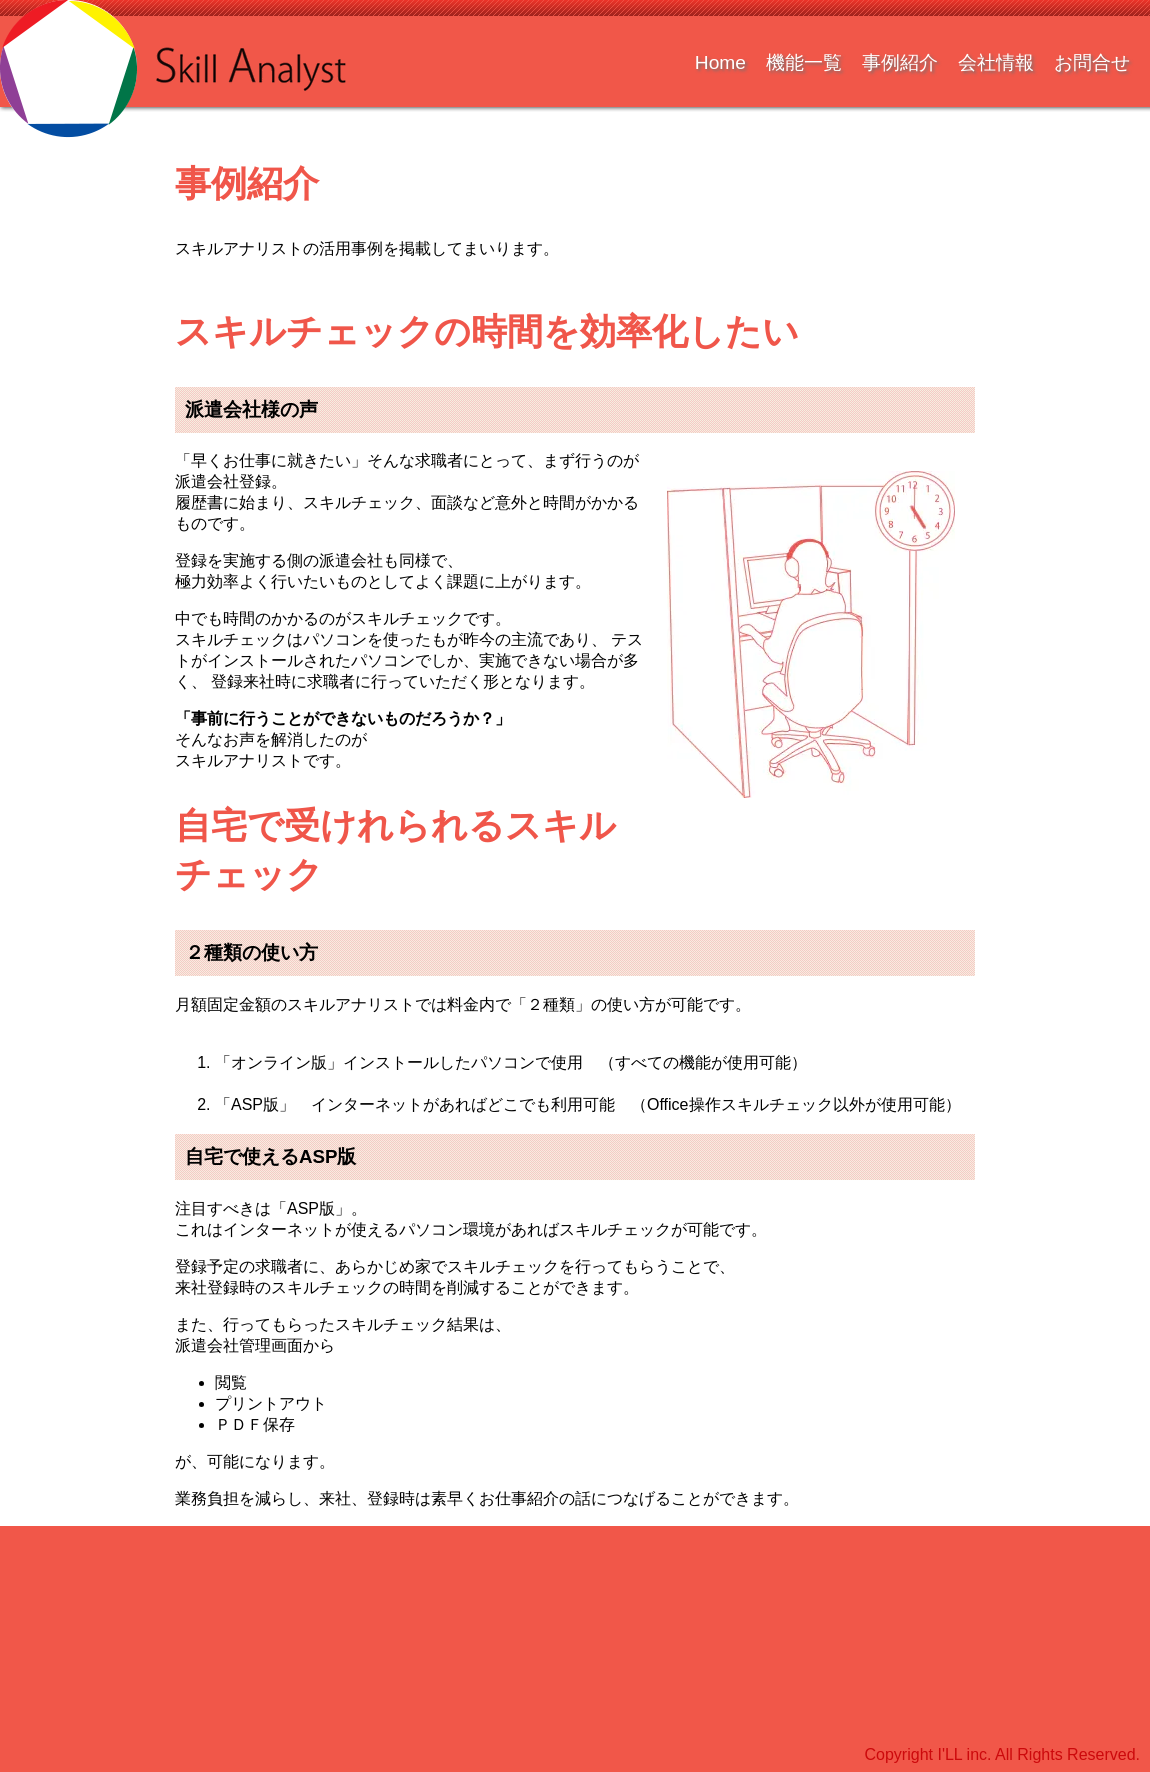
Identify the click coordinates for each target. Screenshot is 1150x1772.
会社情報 (996, 62)
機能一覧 (804, 62)
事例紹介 (900, 62)
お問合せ (1092, 62)
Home (720, 62)
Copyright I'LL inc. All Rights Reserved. (1002, 1754)
